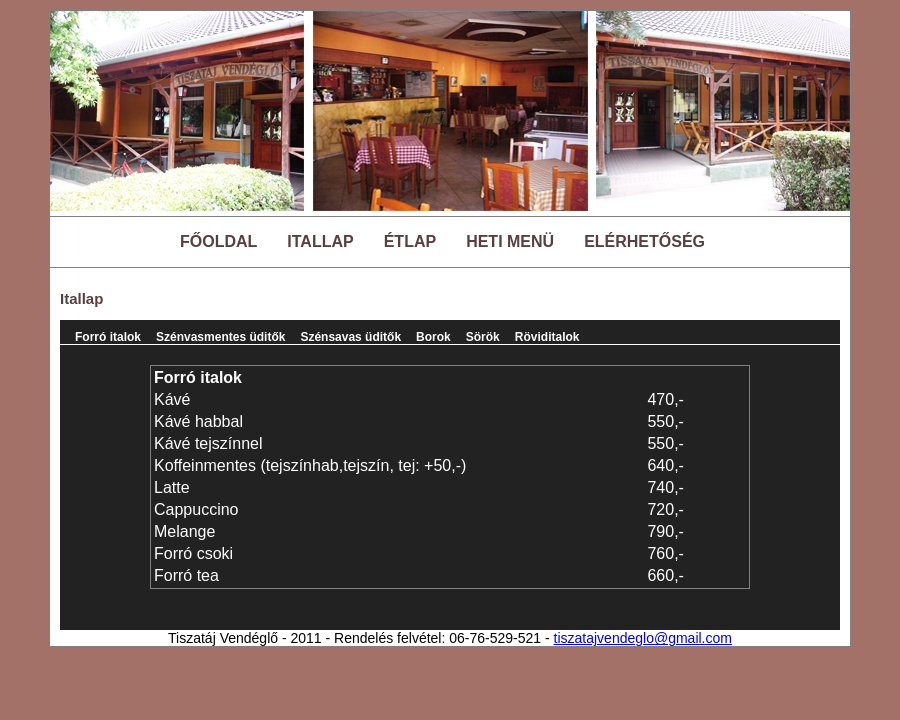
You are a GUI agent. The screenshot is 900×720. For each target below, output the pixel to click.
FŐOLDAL (218, 241)
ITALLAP (320, 241)
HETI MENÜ (510, 241)
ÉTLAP (410, 241)
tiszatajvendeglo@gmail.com (643, 638)
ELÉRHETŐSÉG (644, 241)
